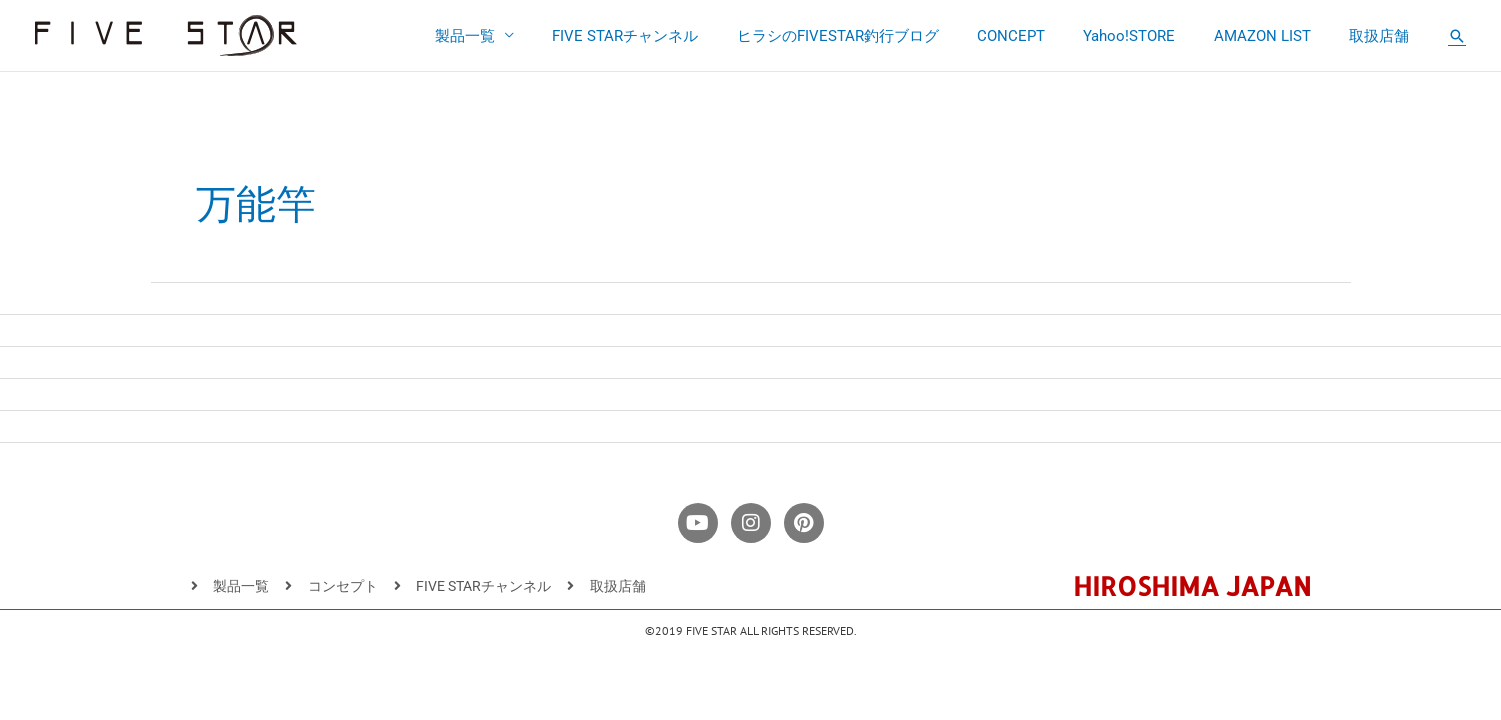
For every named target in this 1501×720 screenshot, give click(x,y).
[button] (1457, 36)
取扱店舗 (1383, 36)
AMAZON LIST (1274, 36)
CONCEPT (1040, 36)
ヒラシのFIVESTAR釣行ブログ (875, 36)
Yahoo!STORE (1150, 36)
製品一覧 (519, 36)
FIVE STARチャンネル (671, 36)
